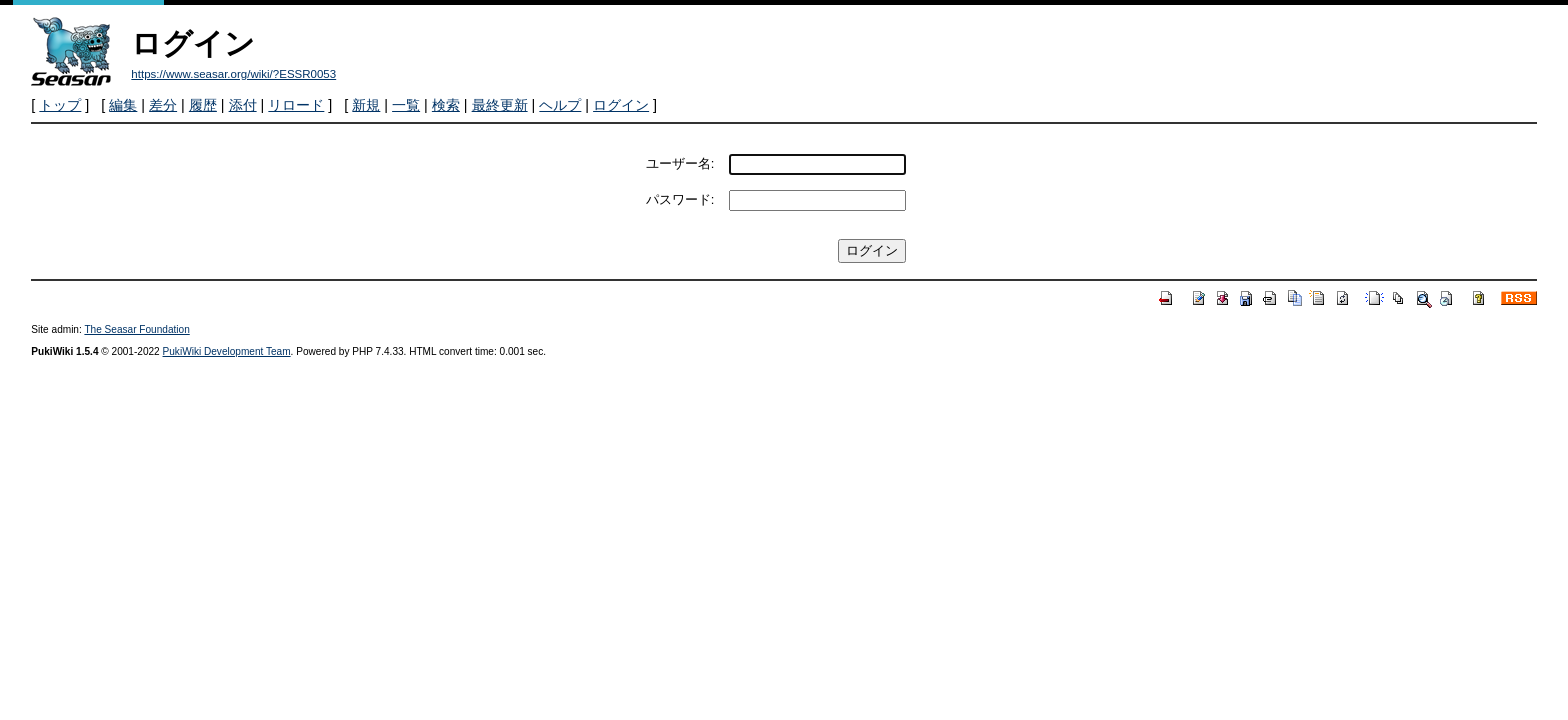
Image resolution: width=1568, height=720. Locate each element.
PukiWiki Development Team (227, 351)
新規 (366, 105)
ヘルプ (560, 105)
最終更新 (500, 105)
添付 (243, 105)
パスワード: (680, 199)
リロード (296, 105)
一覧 (406, 105)
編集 (123, 105)
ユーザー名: (680, 163)
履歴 (203, 105)
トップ (60, 105)
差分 (163, 105)
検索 (446, 105)
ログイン (621, 105)
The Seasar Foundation (136, 329)
